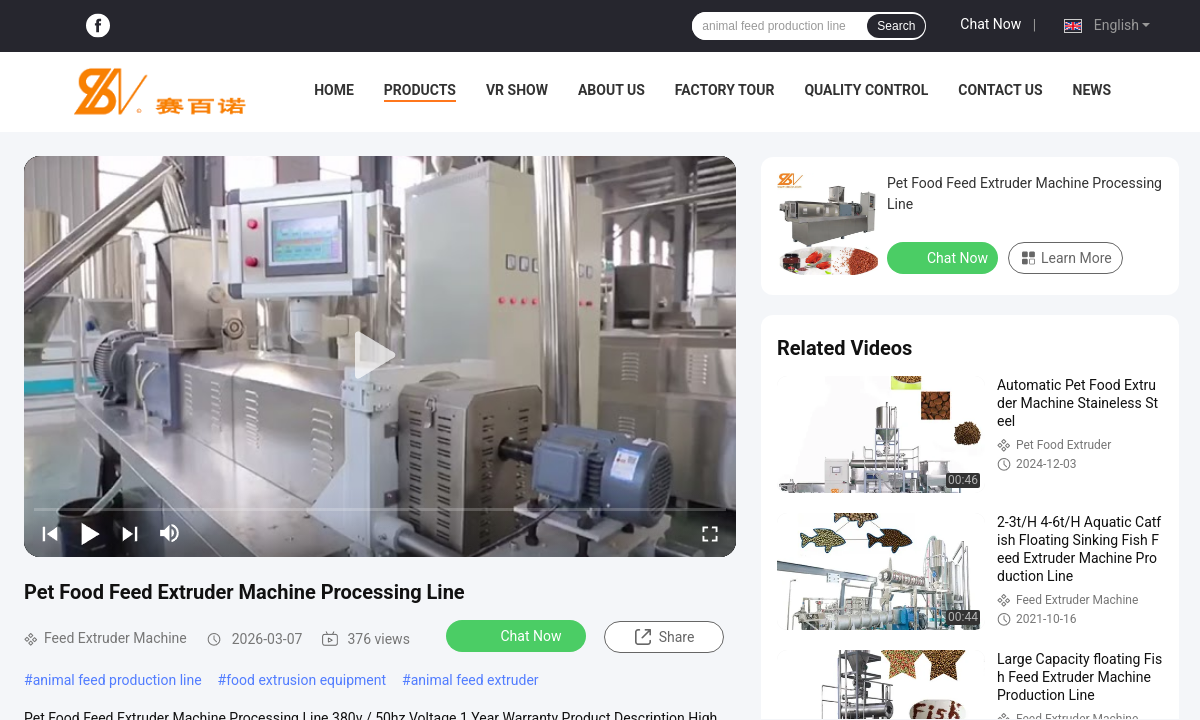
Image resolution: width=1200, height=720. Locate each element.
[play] (380, 356)
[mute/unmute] (170, 533)
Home (334, 90)
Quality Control (866, 90)
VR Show (517, 90)
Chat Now (990, 24)
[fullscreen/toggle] (710, 533)
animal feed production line (117, 680)
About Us (611, 90)
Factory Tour (725, 90)
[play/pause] (90, 533)
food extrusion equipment (306, 680)
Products (420, 90)
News (1092, 90)
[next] (130, 533)
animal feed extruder (475, 680)
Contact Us (1000, 90)
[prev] (50, 533)
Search (896, 26)
